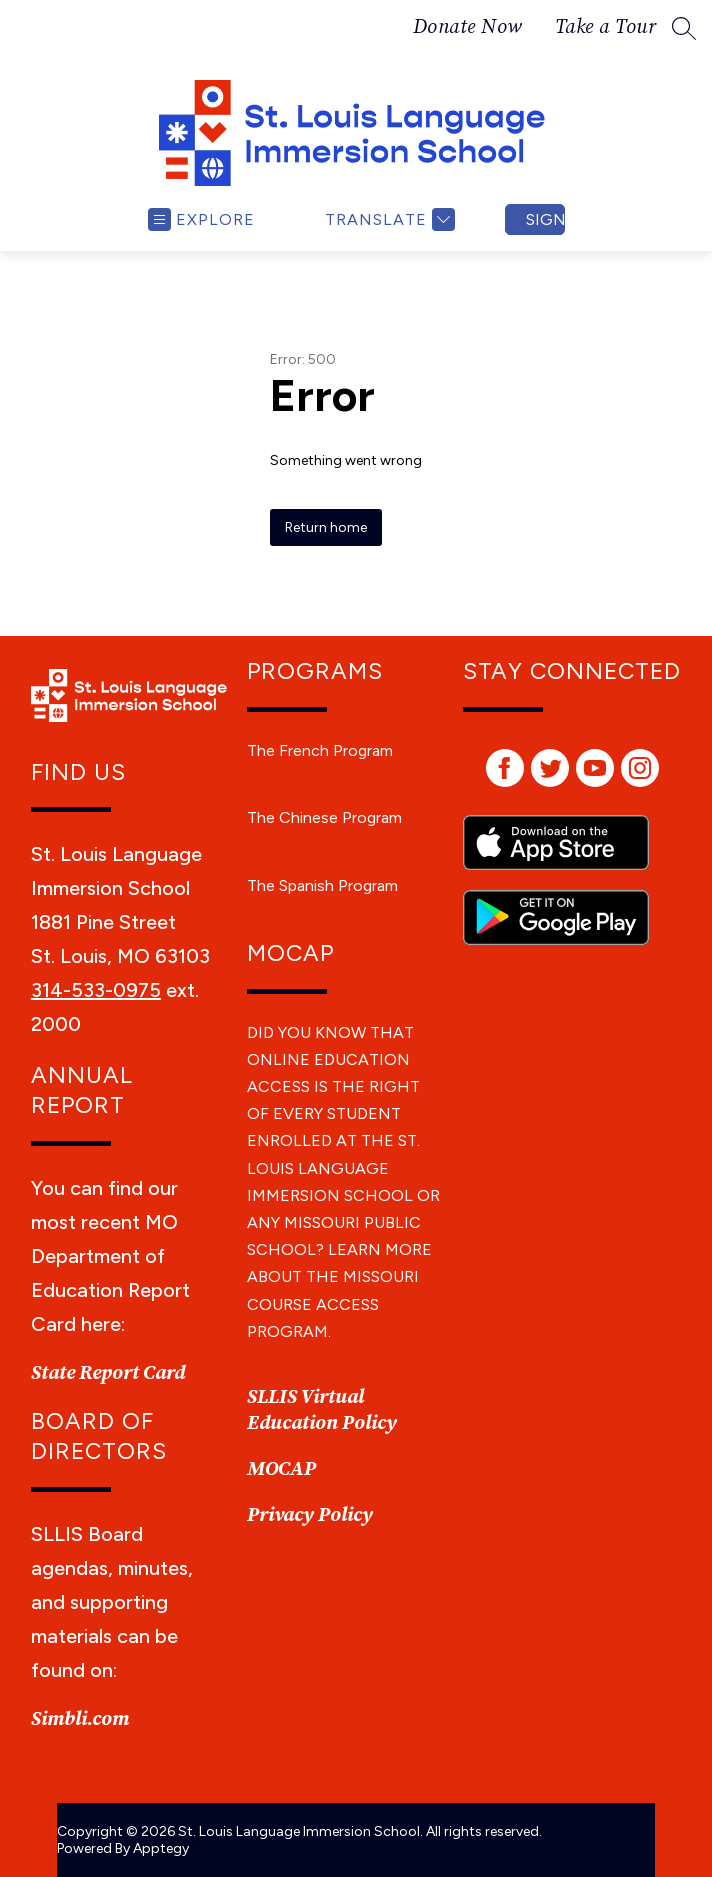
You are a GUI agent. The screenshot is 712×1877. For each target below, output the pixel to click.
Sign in (545, 219)
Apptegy (161, 1848)
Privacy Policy (310, 1515)
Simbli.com (80, 1719)
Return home (326, 527)
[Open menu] (201, 219)
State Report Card (108, 1373)
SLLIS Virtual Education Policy (322, 1410)
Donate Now (468, 28)
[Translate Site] (387, 219)
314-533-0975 (96, 990)
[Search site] (684, 28)
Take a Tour (606, 28)
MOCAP (281, 1469)
